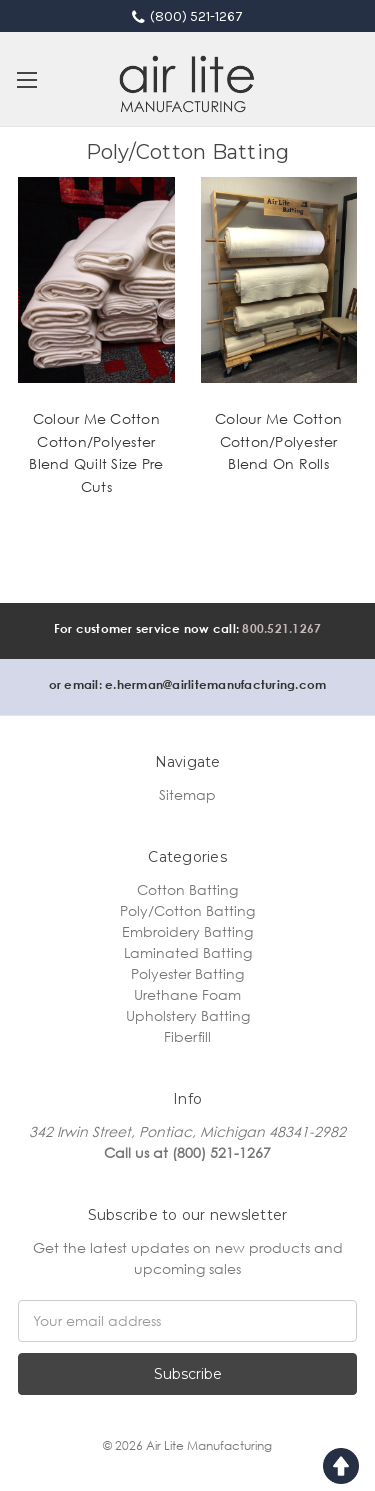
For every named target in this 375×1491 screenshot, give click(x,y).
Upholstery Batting (188, 1015)
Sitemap (187, 794)
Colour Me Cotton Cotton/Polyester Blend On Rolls (278, 441)
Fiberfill (187, 1036)
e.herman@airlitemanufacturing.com (215, 684)
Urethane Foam (187, 994)
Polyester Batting (187, 973)
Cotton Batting (187, 889)
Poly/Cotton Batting (187, 910)
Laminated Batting (188, 952)
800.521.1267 (281, 628)
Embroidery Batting (187, 931)
